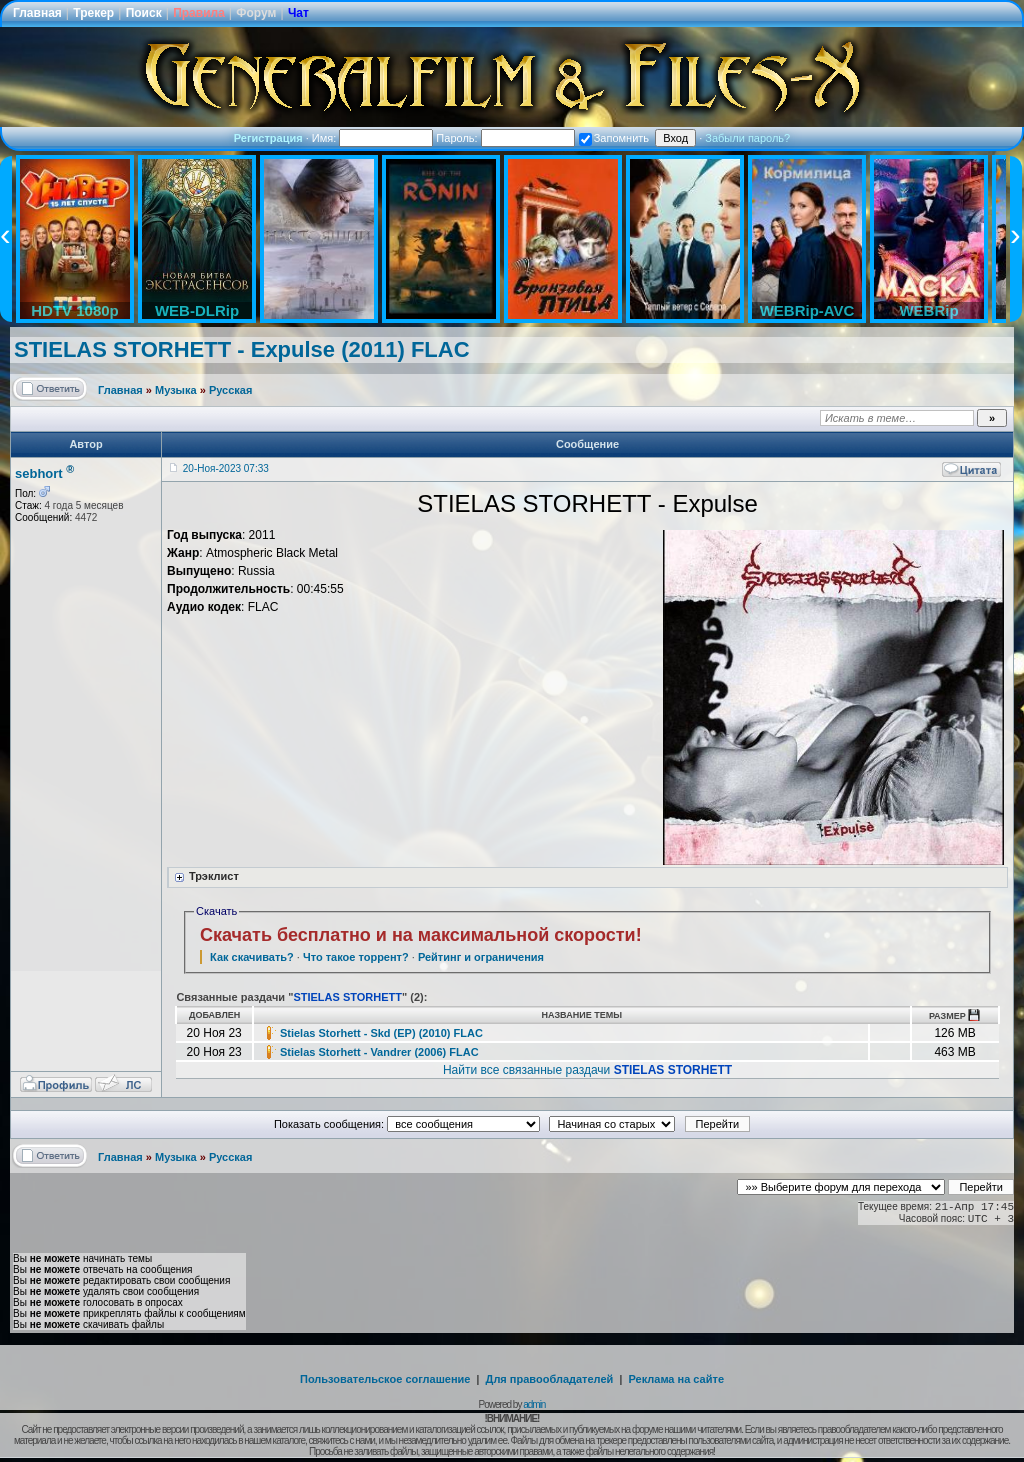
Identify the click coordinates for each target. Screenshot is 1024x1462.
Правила (199, 13)
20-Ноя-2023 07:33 (226, 468)
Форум (256, 13)
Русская (230, 390)
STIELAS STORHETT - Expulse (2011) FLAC (242, 349)
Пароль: (505, 138)
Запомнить (614, 138)
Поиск (144, 13)
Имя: (373, 138)
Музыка (176, 390)
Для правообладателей (550, 1379)
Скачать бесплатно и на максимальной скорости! (421, 935)
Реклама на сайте (676, 1379)
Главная (37, 13)
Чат (298, 13)
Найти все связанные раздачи (587, 1070)
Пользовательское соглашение (385, 1379)
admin (534, 1404)
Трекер (93, 13)
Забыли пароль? (747, 138)
